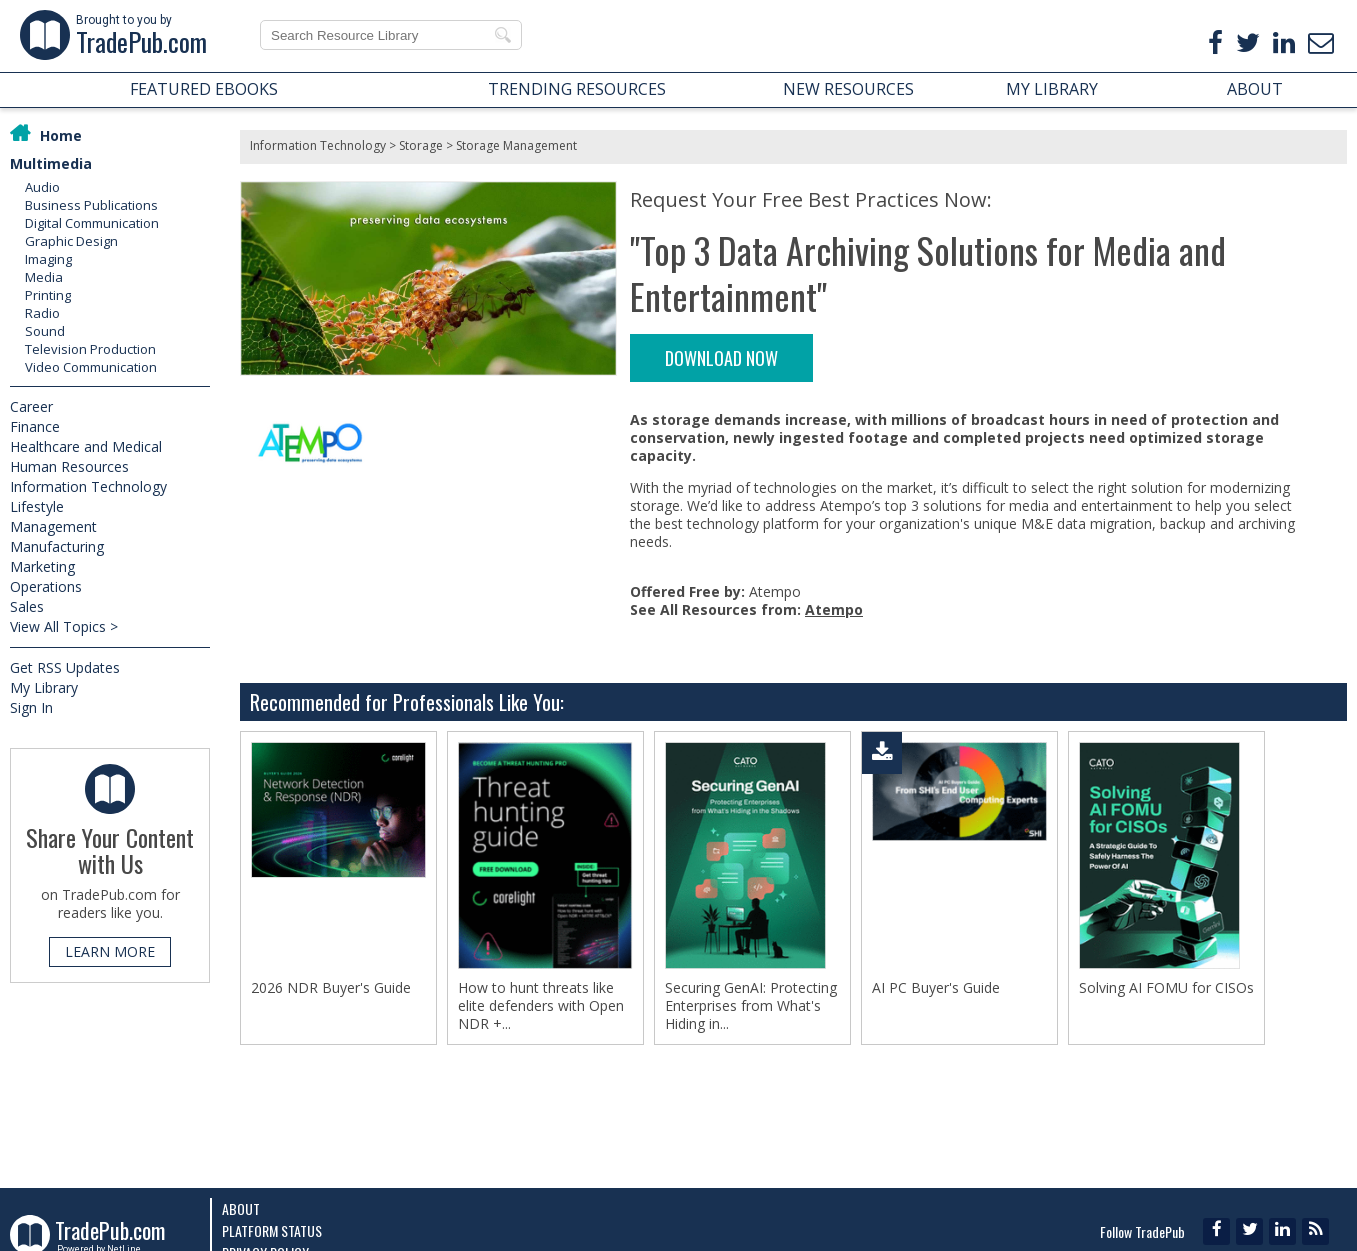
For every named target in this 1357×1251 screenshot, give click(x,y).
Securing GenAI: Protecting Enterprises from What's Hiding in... (751, 1006)
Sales (27, 606)
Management (53, 526)
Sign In (31, 707)
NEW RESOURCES (848, 89)
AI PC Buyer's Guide (936, 988)
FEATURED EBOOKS (204, 89)
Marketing (42, 566)
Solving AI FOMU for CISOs (1166, 988)
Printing (48, 295)
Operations (46, 586)
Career (31, 406)
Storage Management (516, 145)
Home (61, 135)
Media (44, 277)
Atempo (834, 609)
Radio (42, 313)
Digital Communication (92, 223)
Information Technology (88, 486)
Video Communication (91, 367)
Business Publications (91, 205)
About (241, 1208)
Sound (45, 331)
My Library (44, 687)
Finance (35, 426)
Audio (42, 187)
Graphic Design (71, 241)
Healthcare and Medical (86, 446)
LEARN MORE (110, 951)
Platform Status (272, 1230)
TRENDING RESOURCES (577, 89)
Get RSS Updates (65, 667)
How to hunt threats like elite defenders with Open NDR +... (541, 1006)
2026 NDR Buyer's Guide (331, 988)
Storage (421, 145)
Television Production (90, 349)
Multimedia (51, 163)
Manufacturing (57, 546)
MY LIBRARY (1052, 89)
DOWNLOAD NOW (721, 358)
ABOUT (1255, 89)
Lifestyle (37, 506)
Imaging (48, 259)
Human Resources (69, 466)
